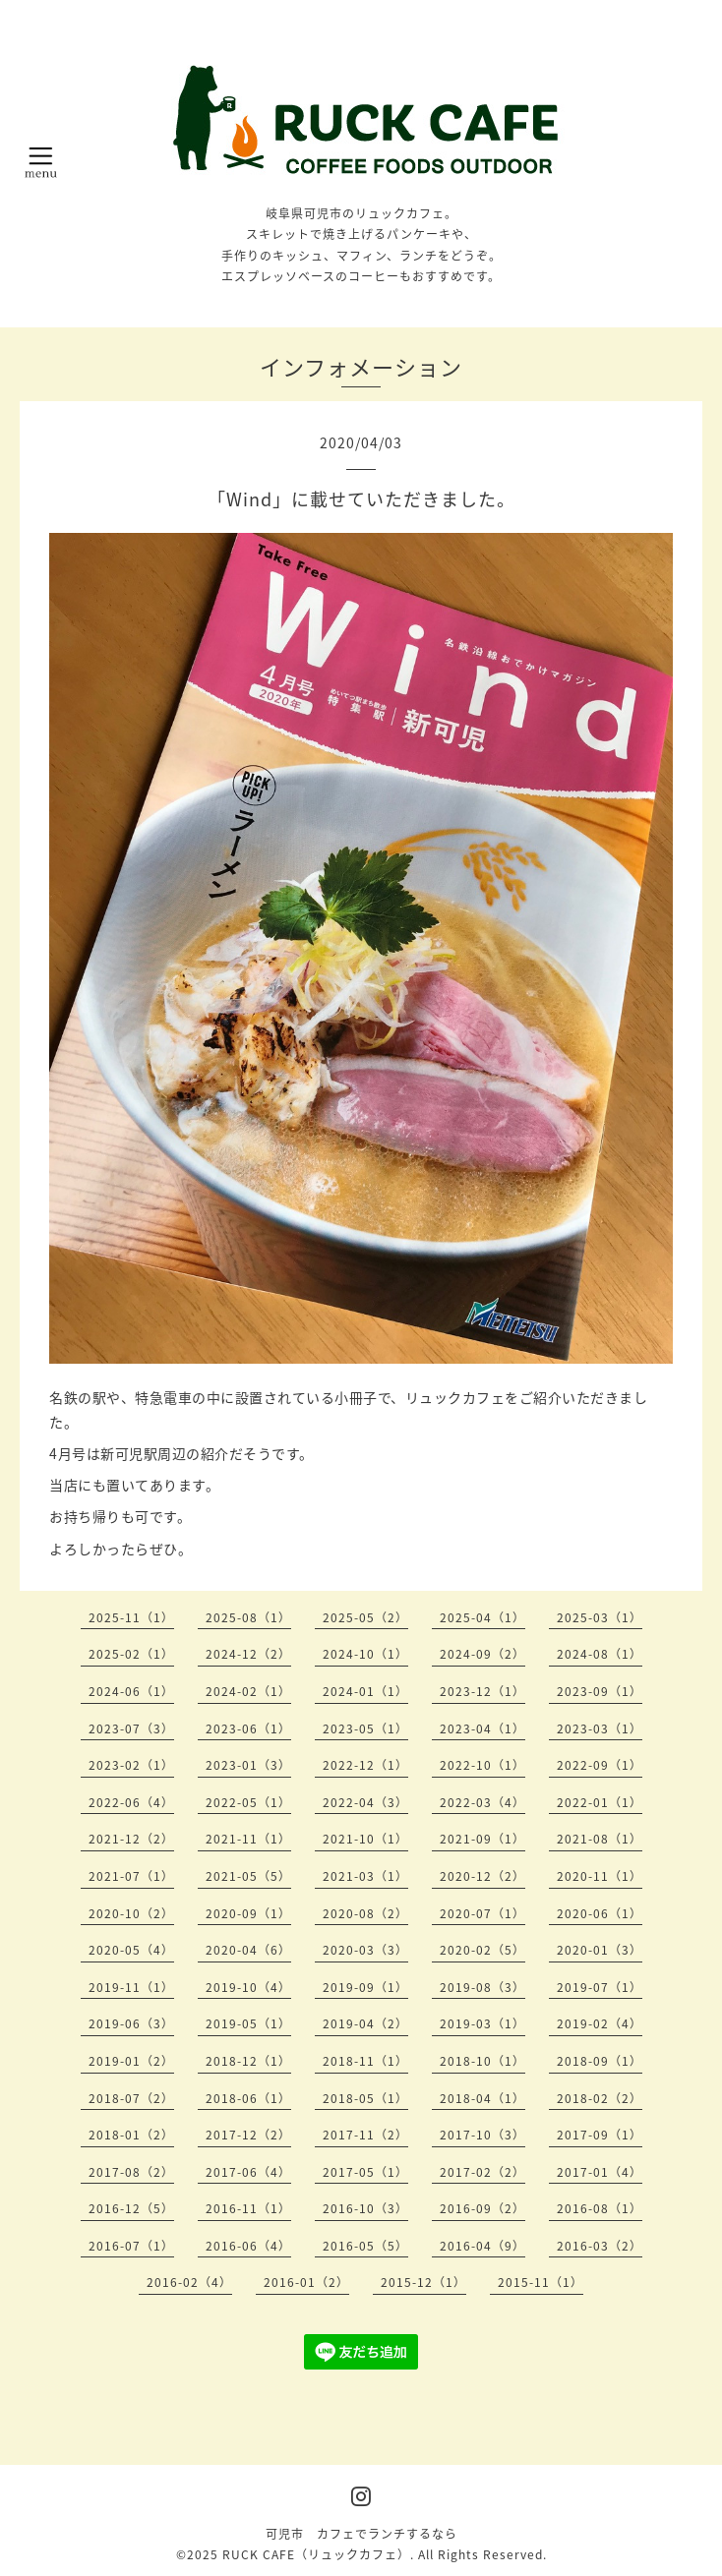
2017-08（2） (131, 2172)
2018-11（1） (365, 2061)
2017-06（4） (248, 2172)
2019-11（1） (131, 1987)
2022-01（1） (599, 1802)
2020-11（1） (599, 1876)
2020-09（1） (248, 1913)
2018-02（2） (599, 2098)
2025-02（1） (131, 1654)
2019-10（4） (248, 1987)
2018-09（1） (599, 2061)
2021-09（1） (482, 1838)
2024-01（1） (365, 1691)
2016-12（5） (131, 2208)
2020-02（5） (482, 1950)
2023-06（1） (248, 1728)
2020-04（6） (248, 1950)
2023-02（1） (131, 1765)
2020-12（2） (482, 1876)
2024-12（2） (248, 1654)
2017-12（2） (248, 2134)
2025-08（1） (248, 1617)
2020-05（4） (131, 1950)
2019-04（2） (365, 2023)
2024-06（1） (131, 1691)
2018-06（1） (248, 2098)
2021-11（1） (248, 1838)
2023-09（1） (599, 1691)
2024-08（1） (599, 1654)
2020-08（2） (365, 1913)
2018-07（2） (131, 2098)
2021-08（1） (599, 1838)
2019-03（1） (482, 2023)
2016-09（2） (482, 2208)
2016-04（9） (482, 2245)
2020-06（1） (599, 1913)
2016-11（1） (248, 2208)
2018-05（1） (365, 2098)
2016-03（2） (599, 2245)
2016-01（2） (306, 2282)
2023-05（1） (365, 1728)
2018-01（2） (131, 2134)
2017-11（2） (365, 2134)
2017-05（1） (365, 2172)
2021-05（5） (248, 1876)
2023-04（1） (482, 1728)
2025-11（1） (131, 1617)
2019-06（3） (131, 2023)
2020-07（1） (482, 1913)
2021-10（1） (365, 1838)
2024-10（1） (365, 1654)
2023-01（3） (248, 1765)
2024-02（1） (248, 1691)
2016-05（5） (365, 2245)
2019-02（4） (599, 2023)
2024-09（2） (482, 1654)
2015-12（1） (423, 2282)
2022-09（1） (599, 1765)
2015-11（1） (540, 2282)
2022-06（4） (131, 1802)
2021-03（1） (365, 1876)
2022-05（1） (248, 1802)
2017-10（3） (482, 2134)
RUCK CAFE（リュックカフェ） (316, 2554)
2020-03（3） (365, 1950)
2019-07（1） (599, 1987)
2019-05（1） (248, 2023)
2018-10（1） (482, 2061)
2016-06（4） (248, 2245)
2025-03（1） (599, 1617)
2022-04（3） (365, 1802)
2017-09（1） (599, 2134)
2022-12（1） (365, 1765)
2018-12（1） (248, 2061)
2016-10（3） (365, 2208)
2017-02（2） (482, 2172)
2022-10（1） (482, 1765)
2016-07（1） (131, 2245)
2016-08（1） (599, 2208)
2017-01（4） (599, 2172)
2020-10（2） (131, 1913)
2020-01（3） (599, 1950)
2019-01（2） (131, 2061)
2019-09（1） (365, 1987)
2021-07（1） (131, 1876)
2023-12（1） (482, 1691)
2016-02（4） (189, 2282)
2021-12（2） (131, 1838)
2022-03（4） (482, 1802)
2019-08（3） (482, 1987)
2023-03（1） (599, 1728)
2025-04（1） (482, 1617)
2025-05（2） (365, 1617)
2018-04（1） (482, 2098)
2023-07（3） (131, 1728)
